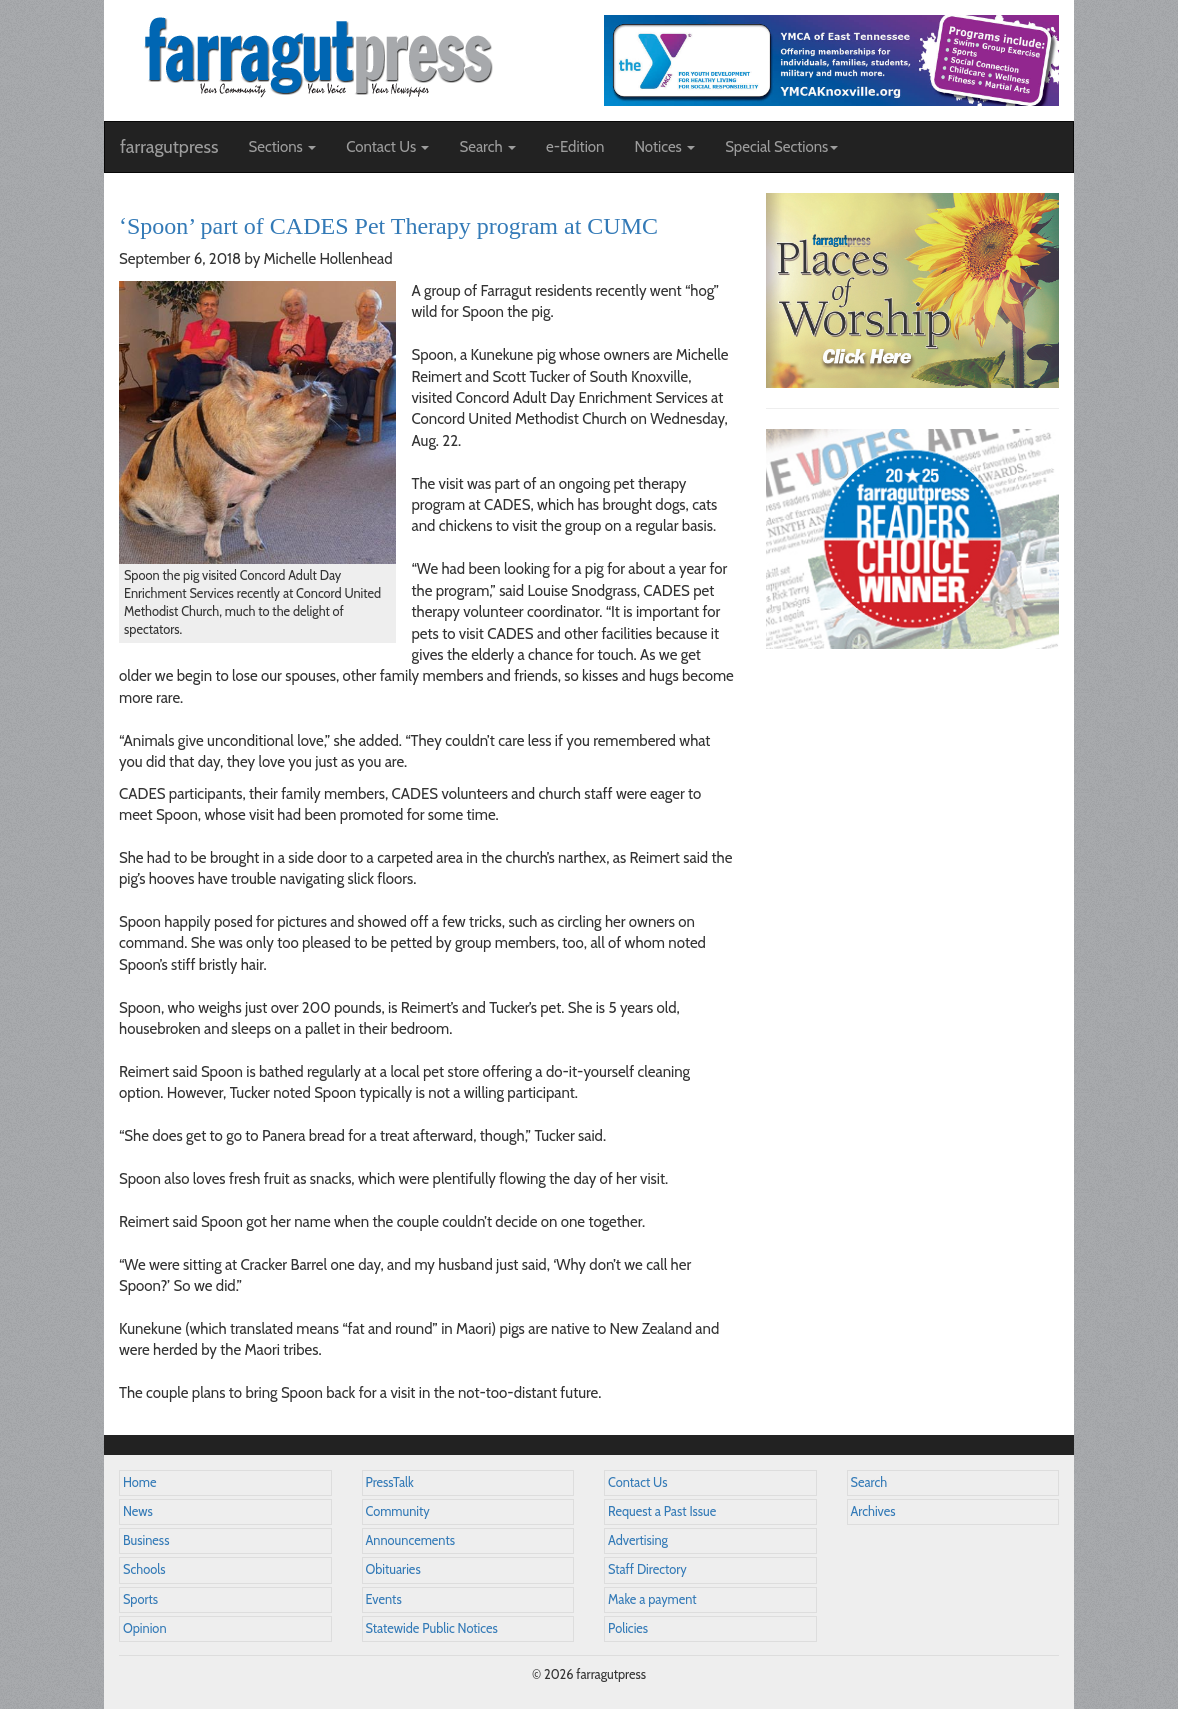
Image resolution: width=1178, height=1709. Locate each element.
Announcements (410, 1540)
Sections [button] (282, 147)
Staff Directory (647, 1569)
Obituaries (393, 1569)
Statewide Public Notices (432, 1628)
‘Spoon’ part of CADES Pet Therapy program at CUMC (388, 226)
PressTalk (390, 1482)
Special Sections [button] (781, 147)
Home (140, 1482)
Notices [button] (664, 147)
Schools (144, 1569)
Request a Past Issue (662, 1511)
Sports (140, 1599)
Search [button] (487, 147)
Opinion (145, 1628)
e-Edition (575, 147)
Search (869, 1482)
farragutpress (169, 147)
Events (384, 1599)
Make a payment (652, 1599)
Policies (628, 1628)
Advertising (638, 1540)
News (138, 1511)
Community (398, 1511)
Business (146, 1540)
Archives (873, 1511)
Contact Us (637, 1482)
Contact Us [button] (387, 147)
